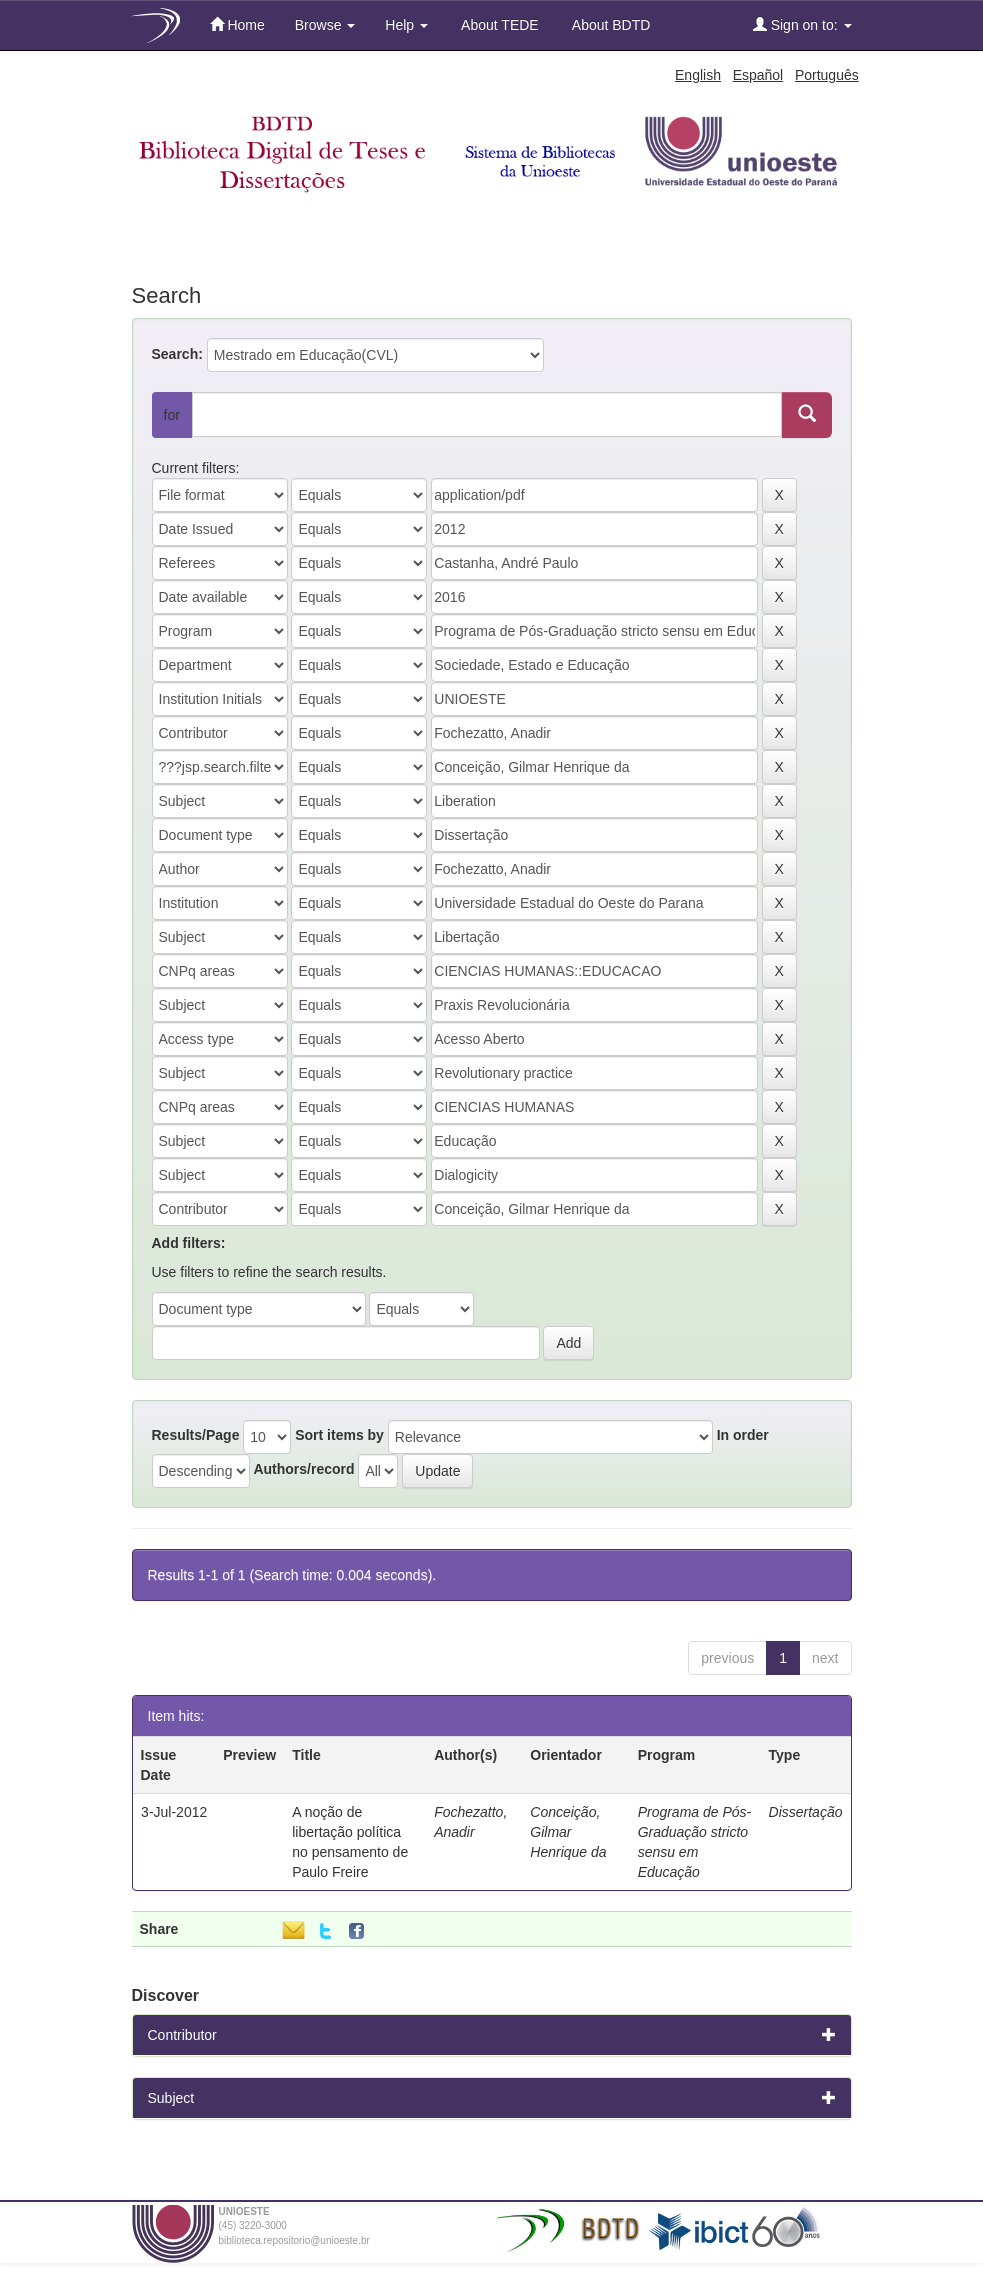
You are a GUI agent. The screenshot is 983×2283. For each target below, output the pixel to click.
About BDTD (610, 25)
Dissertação (806, 1812)
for (172, 415)
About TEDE (498, 25)
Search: (177, 354)
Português (827, 75)
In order (743, 1435)
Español (758, 75)
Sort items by (339, 1435)
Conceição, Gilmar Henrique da (568, 1832)
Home (237, 24)
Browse (325, 25)
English (698, 75)
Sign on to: (802, 24)
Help (406, 25)
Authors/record (303, 1469)
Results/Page (196, 1435)
